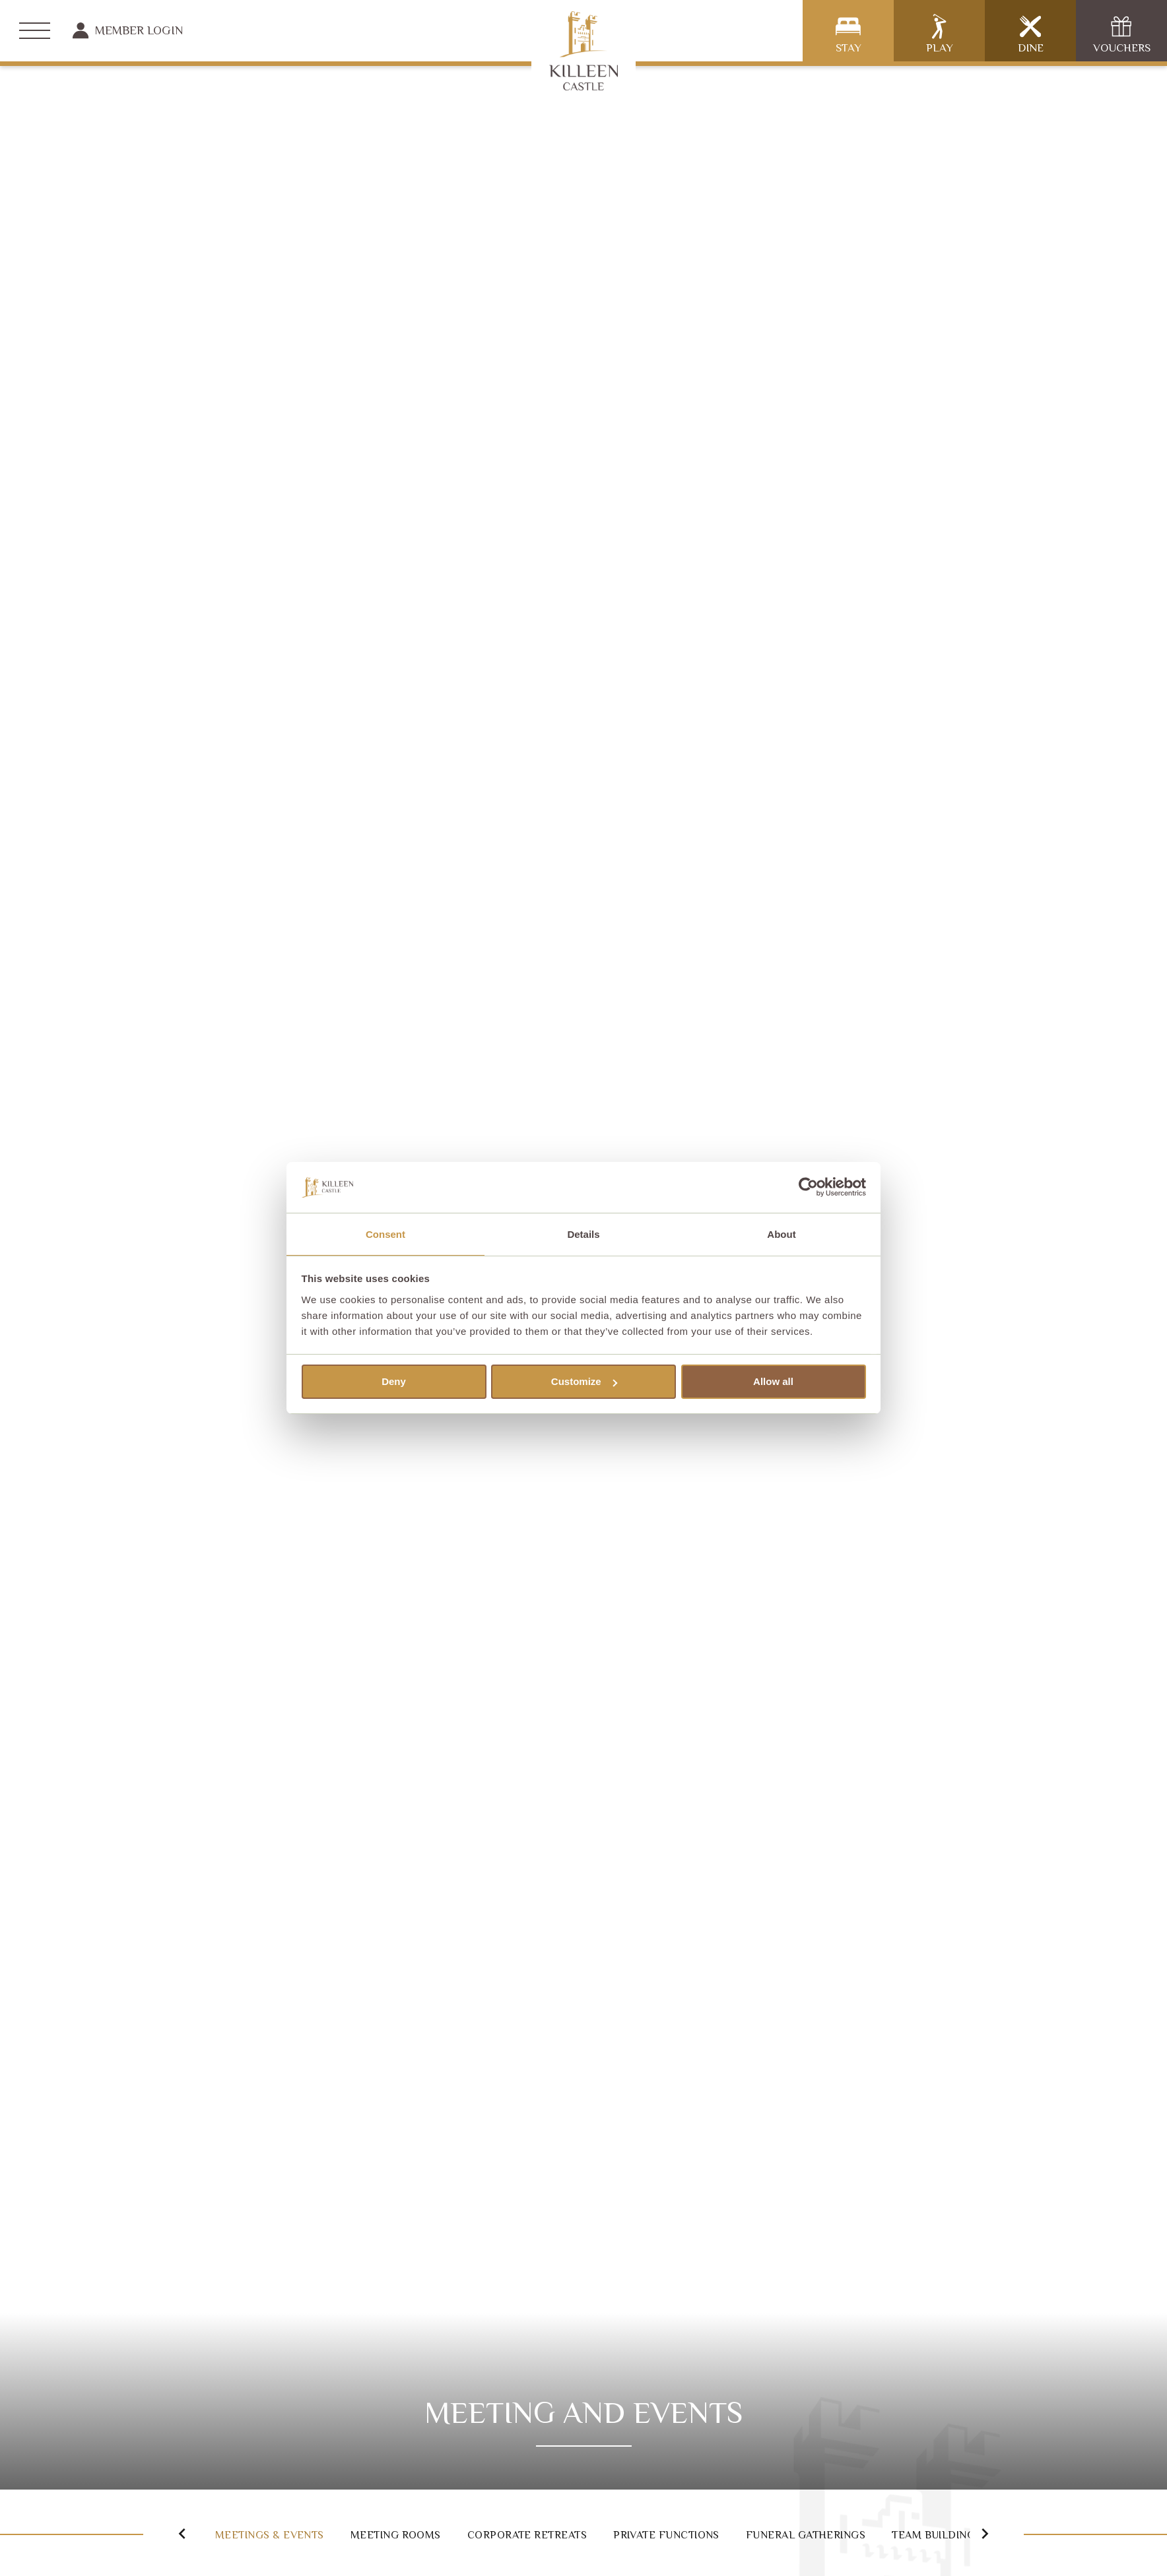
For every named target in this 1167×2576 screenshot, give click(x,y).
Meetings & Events (267, 2534)
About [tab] (781, 1233)
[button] (167, 2533)
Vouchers (1121, 34)
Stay (848, 34)
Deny (394, 1382)
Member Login (128, 30)
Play (939, 34)
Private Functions (734, 2534)
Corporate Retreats (570, 2534)
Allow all (773, 1382)
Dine (1031, 34)
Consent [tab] (385, 1233)
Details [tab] (583, 1233)
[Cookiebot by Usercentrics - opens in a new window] (808, 1186)
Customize (584, 1382)
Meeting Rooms (417, 2534)
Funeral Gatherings (899, 2534)
